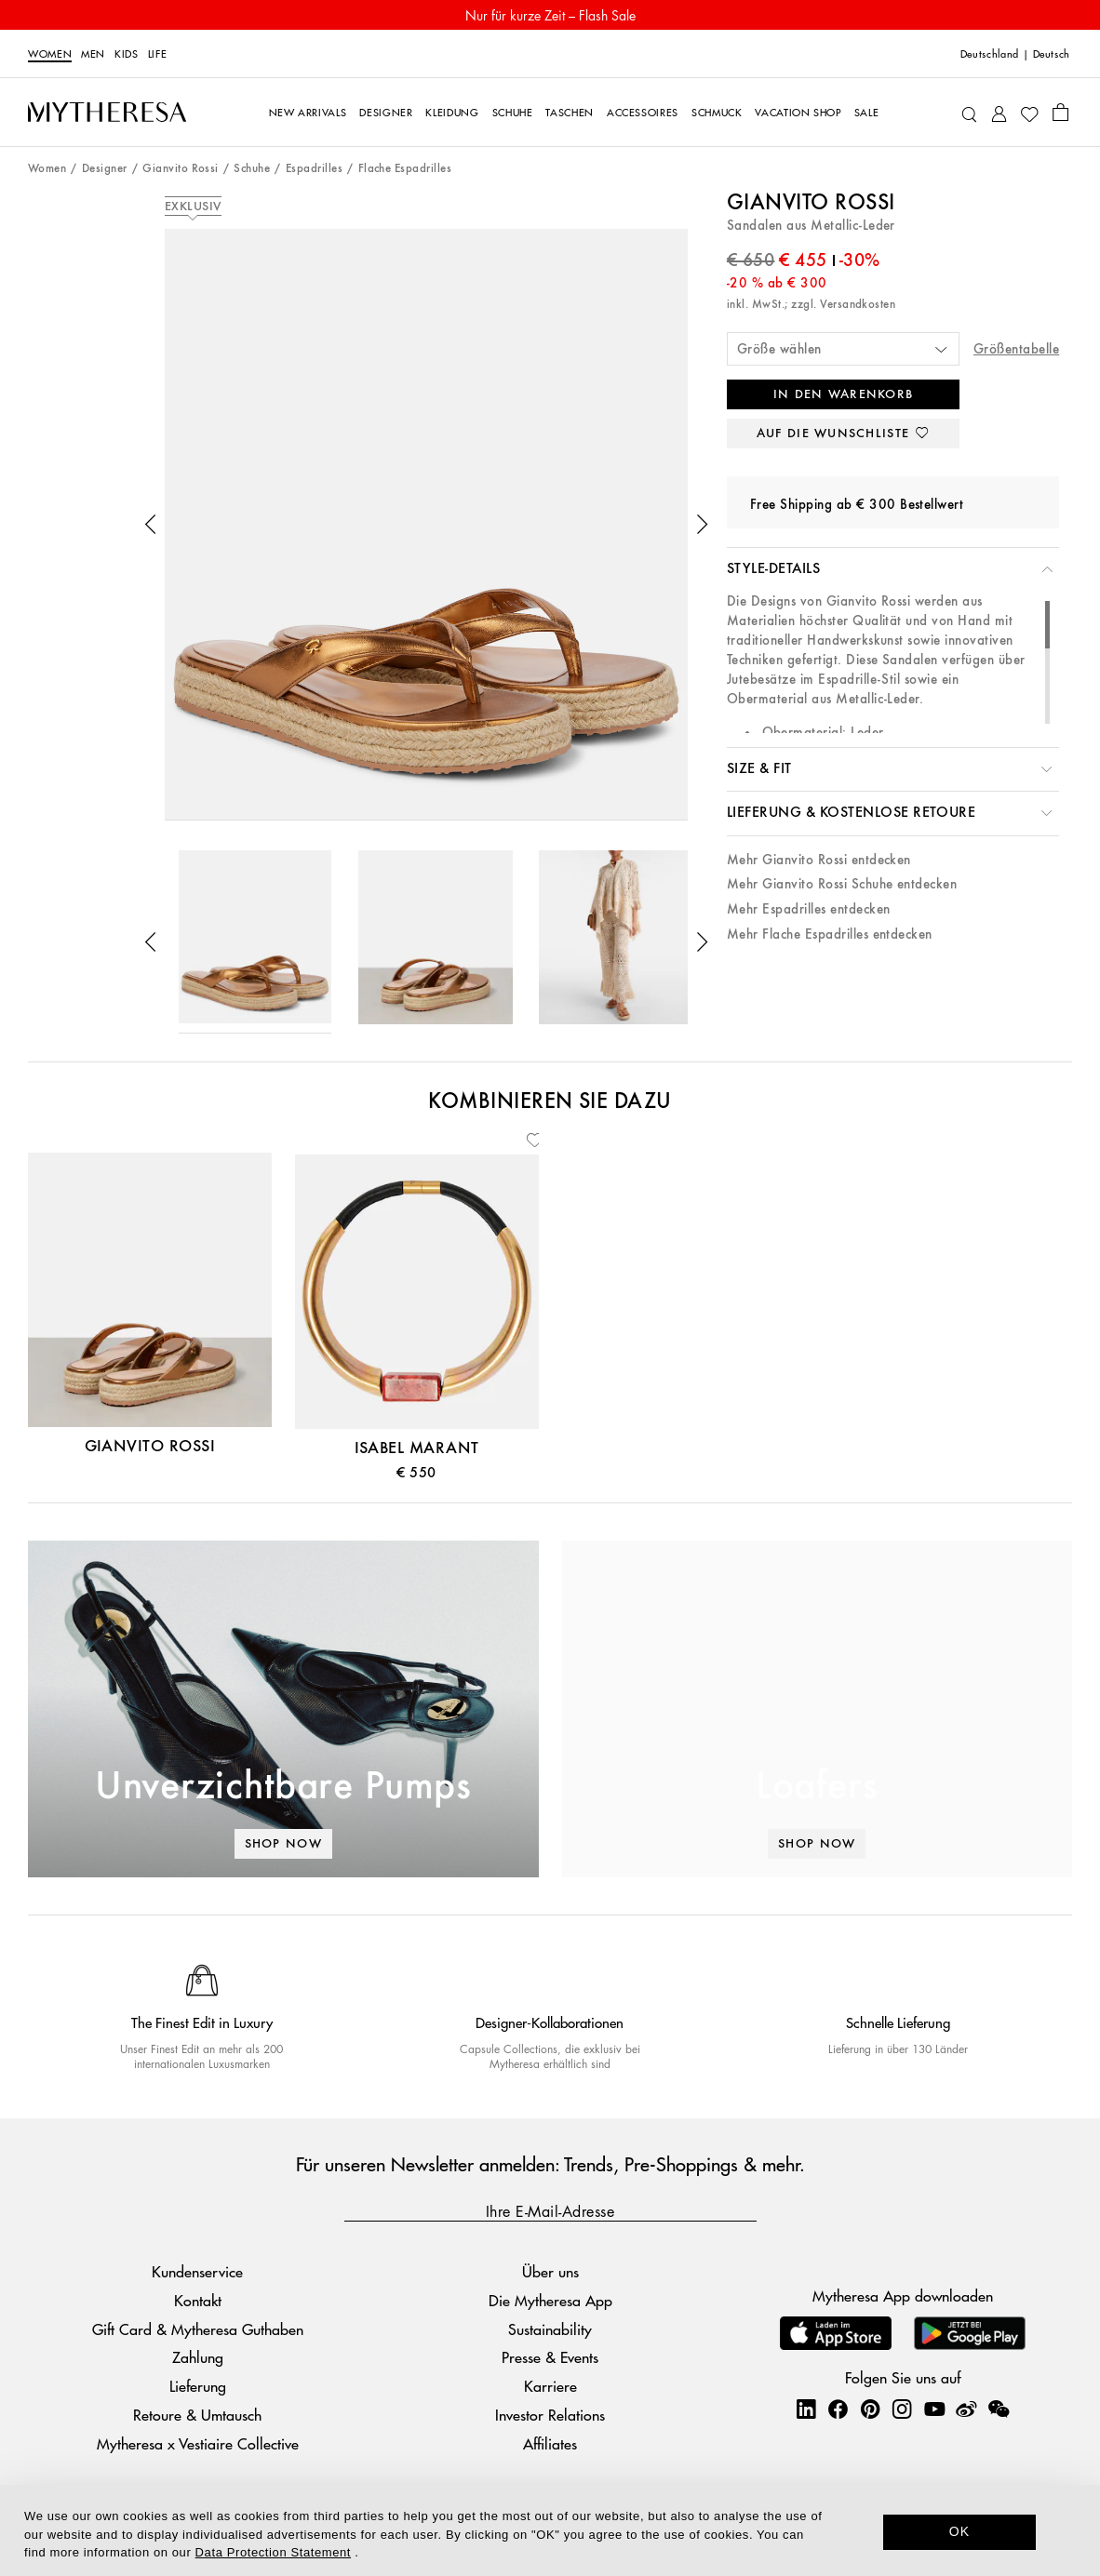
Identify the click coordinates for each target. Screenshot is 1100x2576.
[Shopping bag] (1060, 111)
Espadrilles (314, 169)
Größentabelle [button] (1016, 349)
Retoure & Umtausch (197, 2414)
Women (50, 53)
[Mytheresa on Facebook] (837, 2408)
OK (960, 2531)
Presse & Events (550, 2357)
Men (93, 53)
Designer (104, 169)
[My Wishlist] (1029, 112)
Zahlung (197, 2357)
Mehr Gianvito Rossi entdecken (819, 860)
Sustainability (550, 2329)
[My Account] (999, 112)
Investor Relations (550, 2414)
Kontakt (197, 2300)
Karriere (550, 2385)
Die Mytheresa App (550, 2300)
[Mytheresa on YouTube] (934, 2408)
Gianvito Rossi (180, 169)
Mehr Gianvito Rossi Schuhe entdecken (842, 884)
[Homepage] (107, 111)
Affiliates (550, 2443)
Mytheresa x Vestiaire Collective (198, 2443)
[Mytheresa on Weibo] (966, 2408)
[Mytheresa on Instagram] (902, 2408)
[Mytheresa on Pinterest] (870, 2408)
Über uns (550, 2271)
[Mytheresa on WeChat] (998, 2408)
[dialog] (550, 2530)
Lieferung (197, 2385)
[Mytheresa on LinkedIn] (806, 2408)
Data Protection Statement (273, 2552)
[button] (151, 525)
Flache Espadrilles (405, 169)
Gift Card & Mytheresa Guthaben (197, 2329)
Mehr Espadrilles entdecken (808, 909)
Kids (126, 53)
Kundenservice (197, 2271)
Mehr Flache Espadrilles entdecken (829, 934)
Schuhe (252, 169)
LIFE (158, 53)
